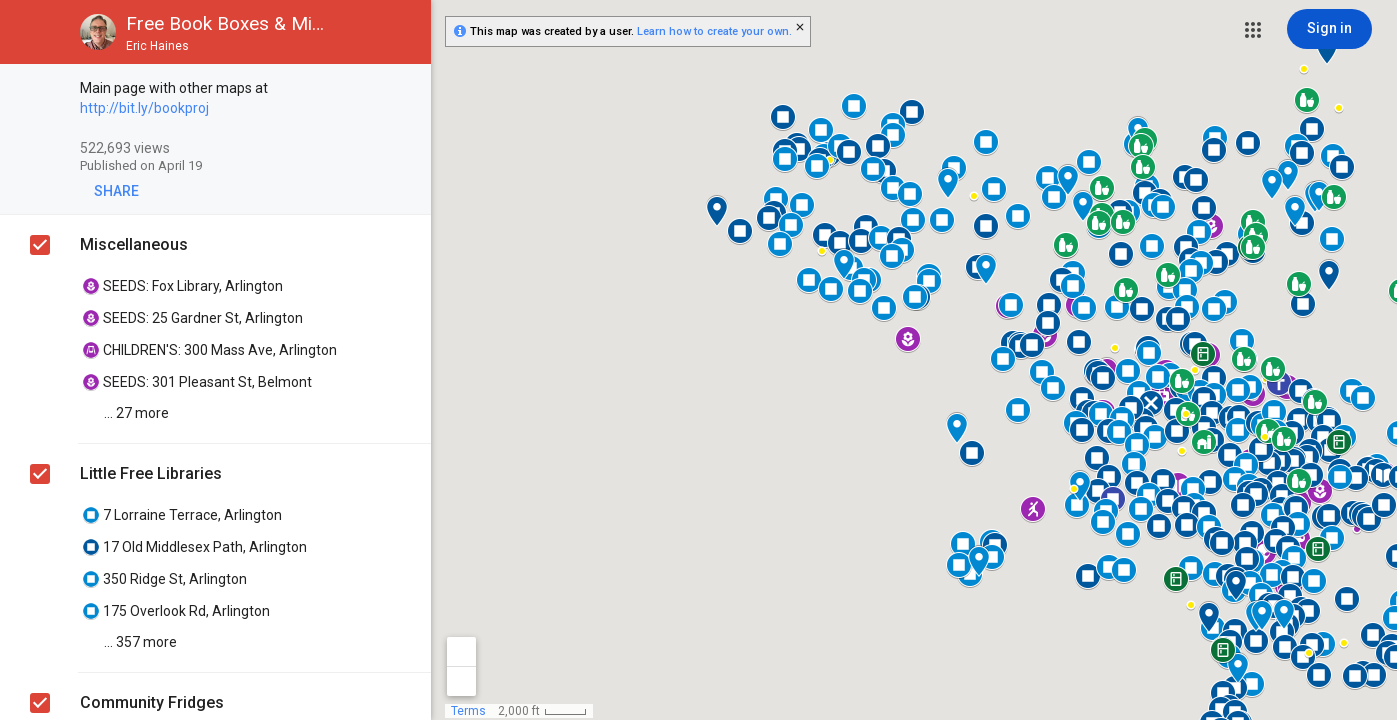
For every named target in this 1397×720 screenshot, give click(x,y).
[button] (1253, 30)
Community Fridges (152, 702)
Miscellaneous (134, 244)
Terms (468, 711)
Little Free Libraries (151, 473)
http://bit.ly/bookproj (144, 108)
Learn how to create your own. (714, 31)
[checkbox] (405, 89)
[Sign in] (1329, 29)
